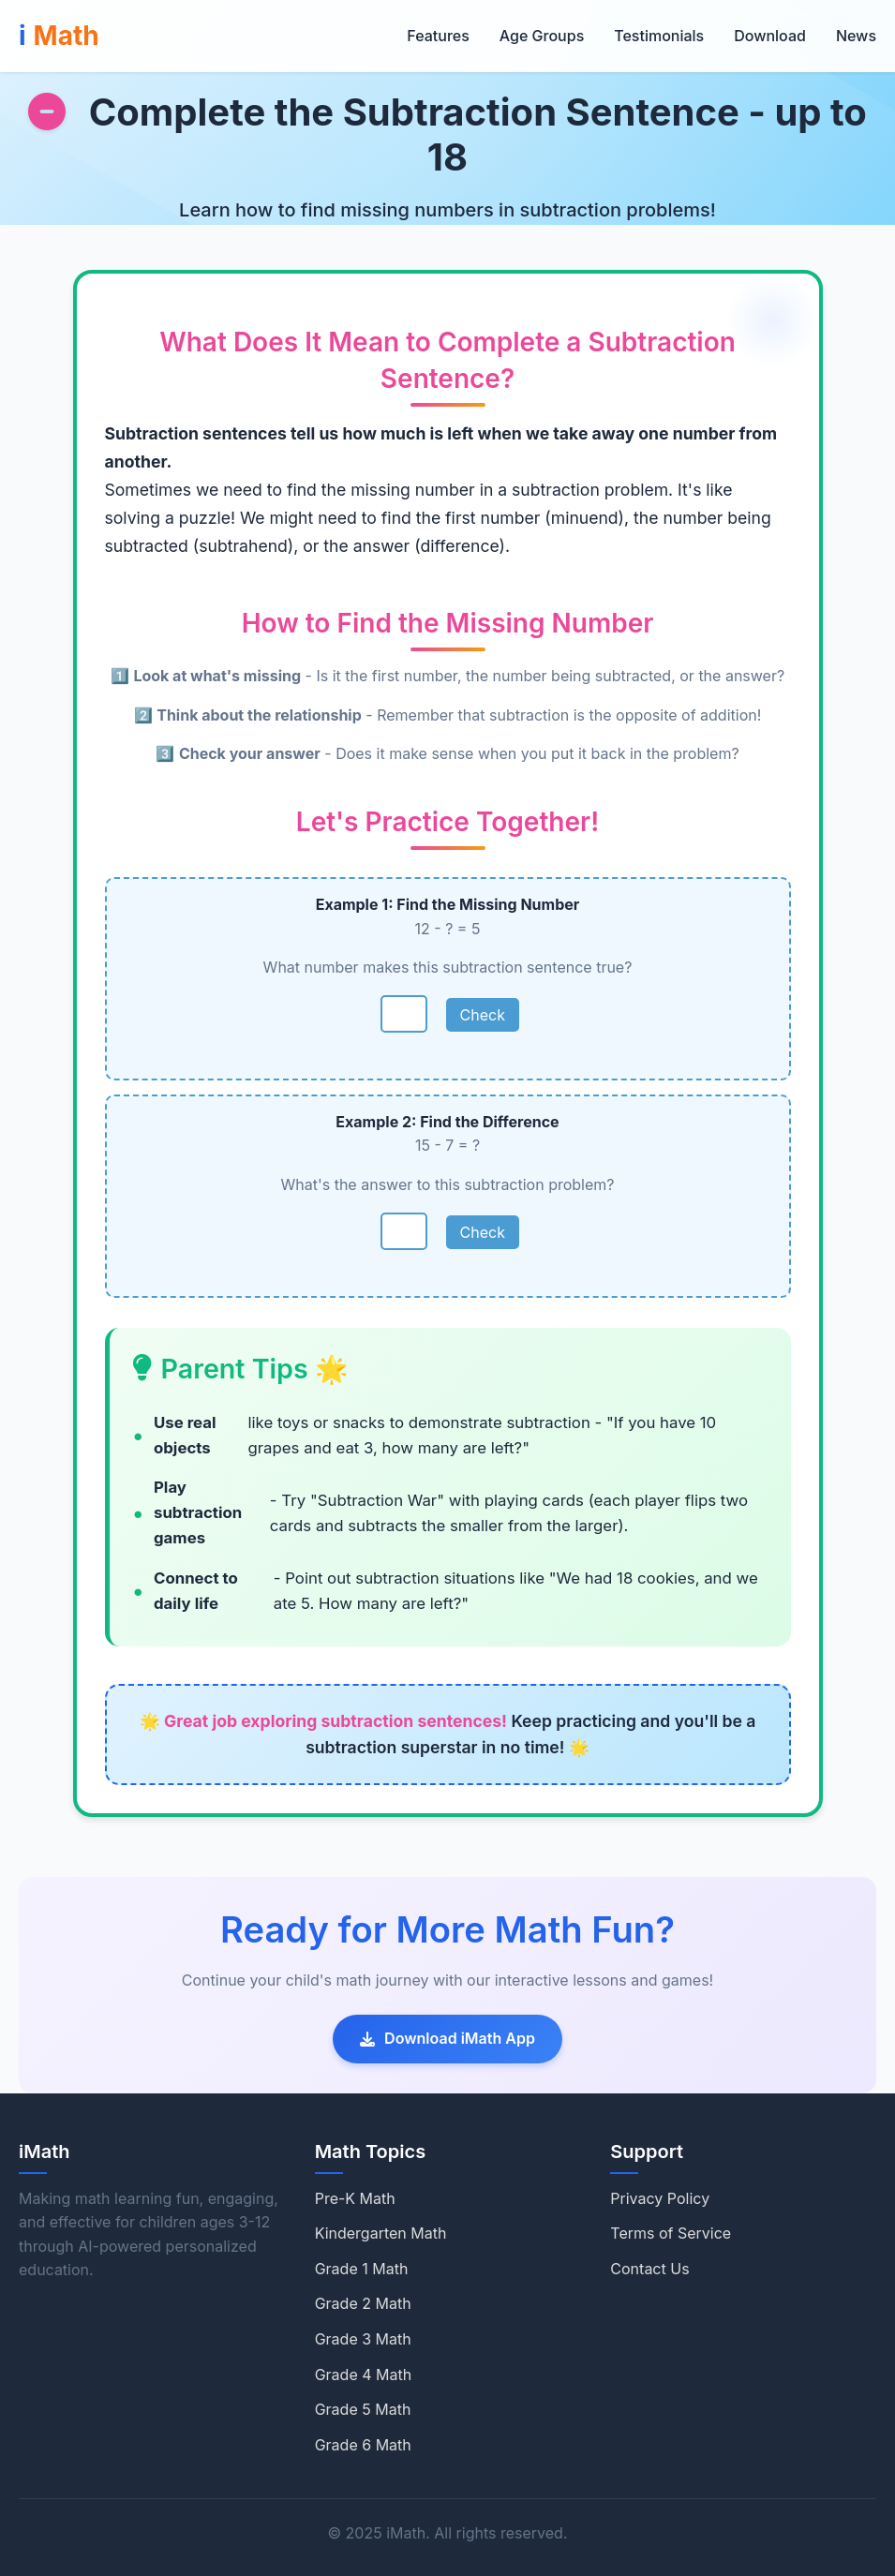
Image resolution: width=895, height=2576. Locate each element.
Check (482, 1014)
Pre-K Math (355, 2198)
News (856, 35)
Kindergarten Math (381, 2233)
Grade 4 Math (363, 2374)
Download (770, 35)
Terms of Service (670, 2233)
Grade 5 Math (363, 2409)
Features (438, 35)
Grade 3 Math (363, 2339)
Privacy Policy (659, 2198)
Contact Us (649, 2268)
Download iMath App (447, 2038)
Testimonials (659, 35)
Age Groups (542, 35)
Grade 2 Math (363, 2303)
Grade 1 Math (362, 2268)
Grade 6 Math (363, 2444)
